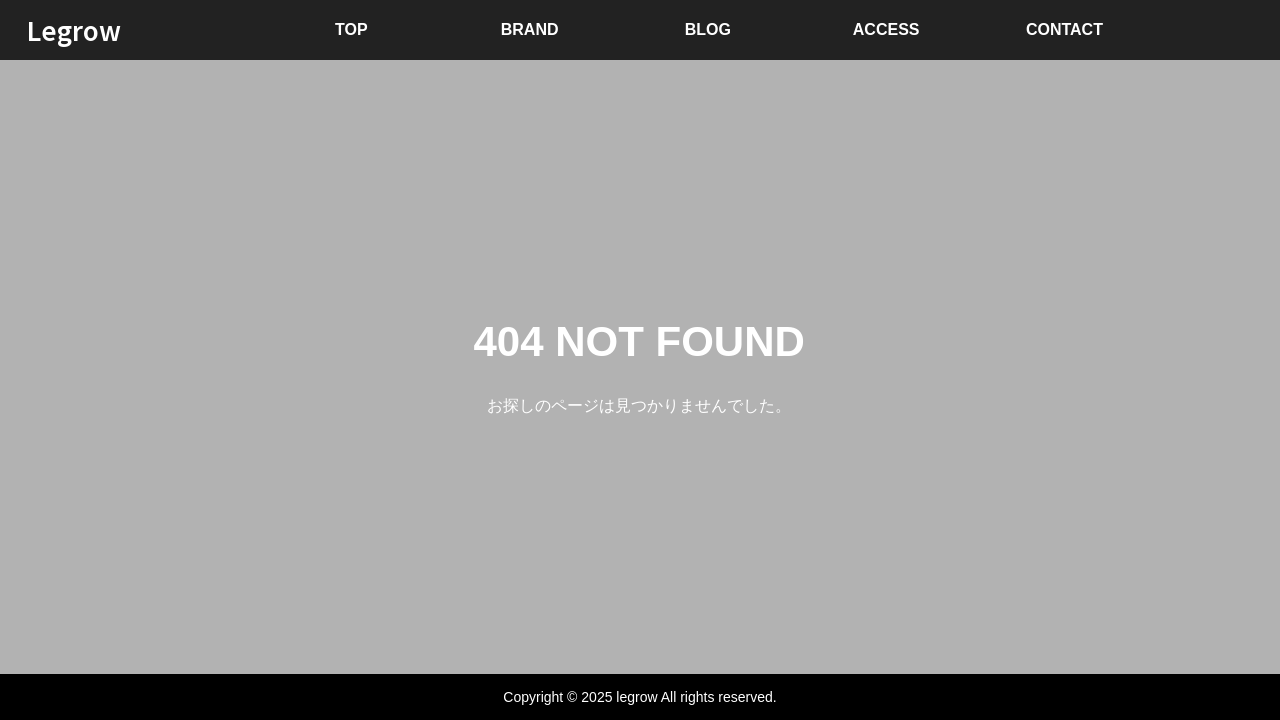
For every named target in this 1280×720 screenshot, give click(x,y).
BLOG (708, 29)
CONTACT (1064, 29)
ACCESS (886, 29)
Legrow (74, 29)
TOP (351, 29)
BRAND (530, 29)
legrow (636, 697)
